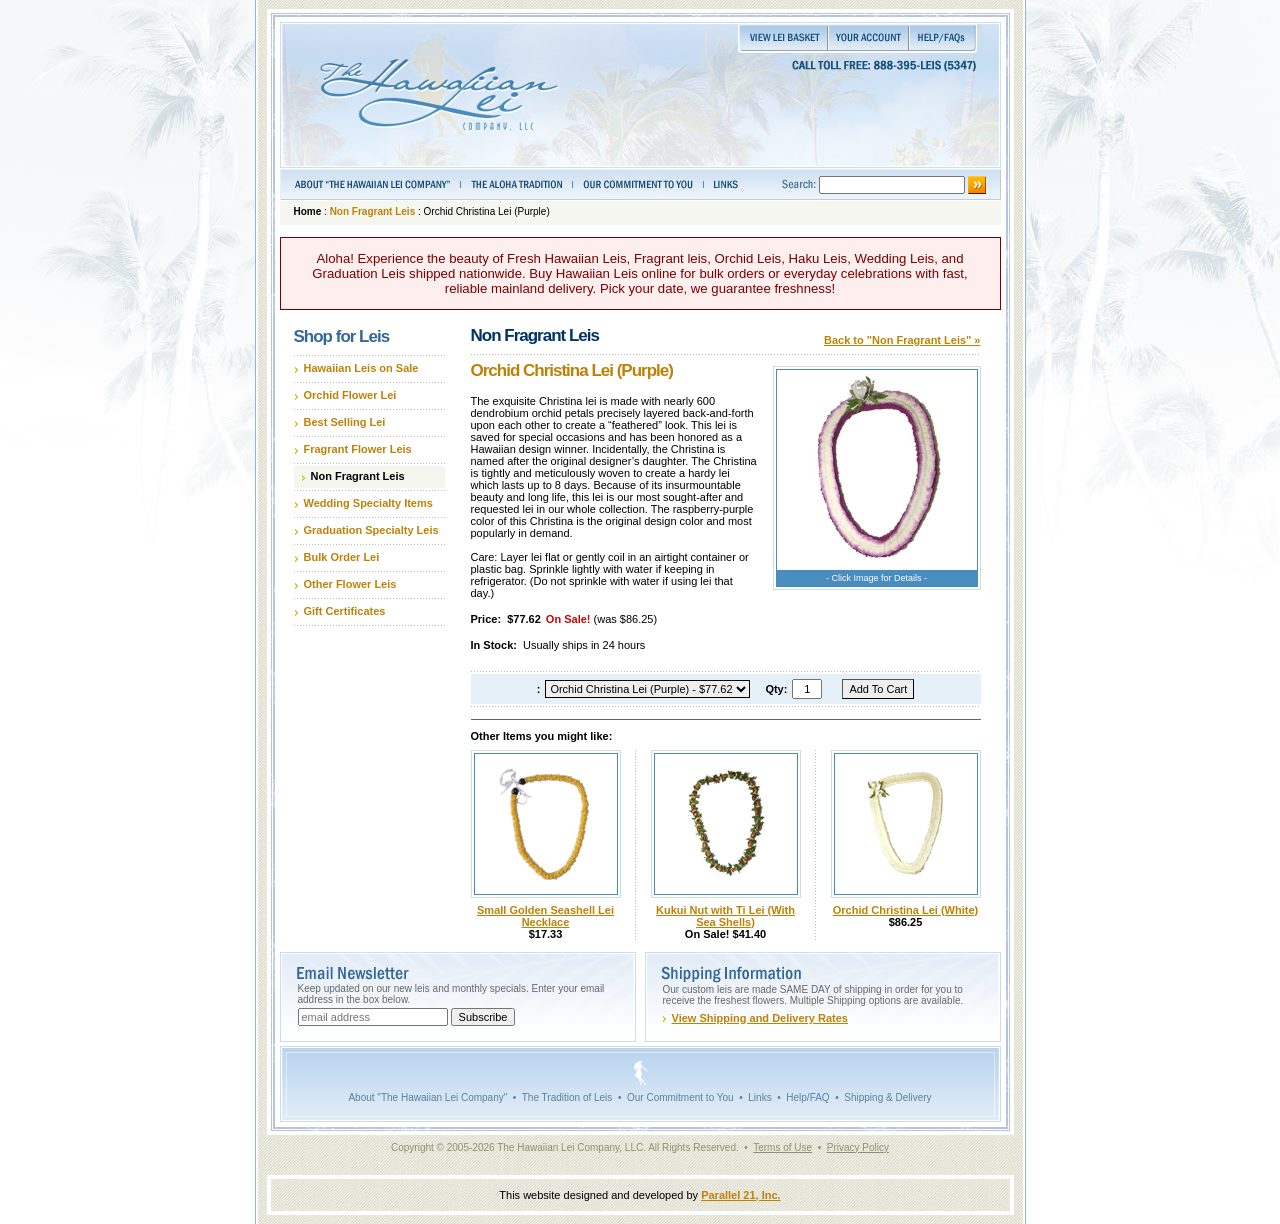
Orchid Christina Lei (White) (905, 910)
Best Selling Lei (345, 422)
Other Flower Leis (350, 584)
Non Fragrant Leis (373, 211)
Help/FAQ (807, 1097)
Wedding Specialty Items (368, 503)
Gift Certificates (345, 611)
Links (759, 1097)
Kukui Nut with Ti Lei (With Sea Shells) (725, 916)
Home (308, 211)
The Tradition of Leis (567, 1097)
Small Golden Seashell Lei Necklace (545, 916)
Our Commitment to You (680, 1097)
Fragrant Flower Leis (358, 449)
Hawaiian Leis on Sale (361, 368)
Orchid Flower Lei (350, 395)
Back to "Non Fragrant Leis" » (902, 340)
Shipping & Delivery (887, 1097)
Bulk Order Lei (342, 557)
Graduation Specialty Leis (371, 530)
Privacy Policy (858, 1147)
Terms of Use (782, 1147)
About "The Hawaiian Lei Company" (427, 1097)
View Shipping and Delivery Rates (760, 1018)
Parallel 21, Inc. (741, 1195)
